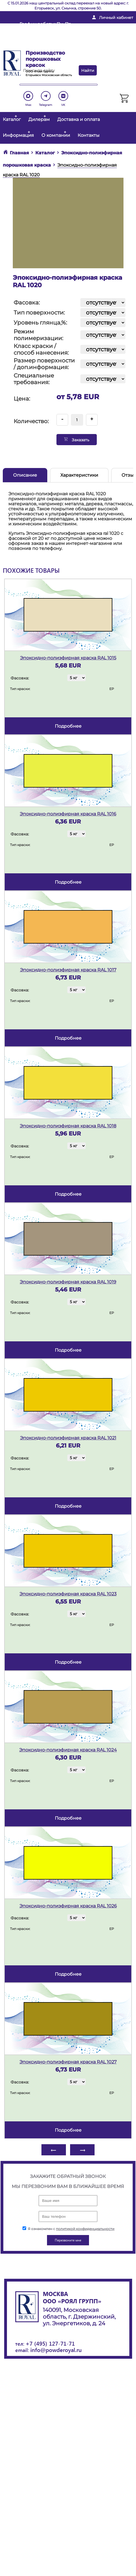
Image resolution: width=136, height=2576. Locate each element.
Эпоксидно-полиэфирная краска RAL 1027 (68, 2062)
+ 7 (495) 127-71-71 (99, 36)
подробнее (68, 726)
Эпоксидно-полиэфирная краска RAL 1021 (68, 1438)
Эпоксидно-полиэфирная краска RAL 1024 (68, 1750)
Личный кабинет (116, 17)
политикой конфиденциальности (85, 2229)
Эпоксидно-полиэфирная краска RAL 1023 (68, 1594)
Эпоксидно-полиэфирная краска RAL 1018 (68, 1126)
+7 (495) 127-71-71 (50, 2343)
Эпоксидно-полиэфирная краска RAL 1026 (68, 1906)
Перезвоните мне (38, 45)
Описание (25, 475)
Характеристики (79, 475)
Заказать (76, 439)
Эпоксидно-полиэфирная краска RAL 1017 (68, 970)
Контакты (89, 135)
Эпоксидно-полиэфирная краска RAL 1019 (68, 1282)
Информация (18, 135)
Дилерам (39, 119)
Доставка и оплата (78, 119)
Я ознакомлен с (68, 2229)
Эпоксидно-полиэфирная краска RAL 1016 (68, 814)
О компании (55, 135)
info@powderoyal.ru (41, 36)
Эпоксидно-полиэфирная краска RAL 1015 (68, 658)
